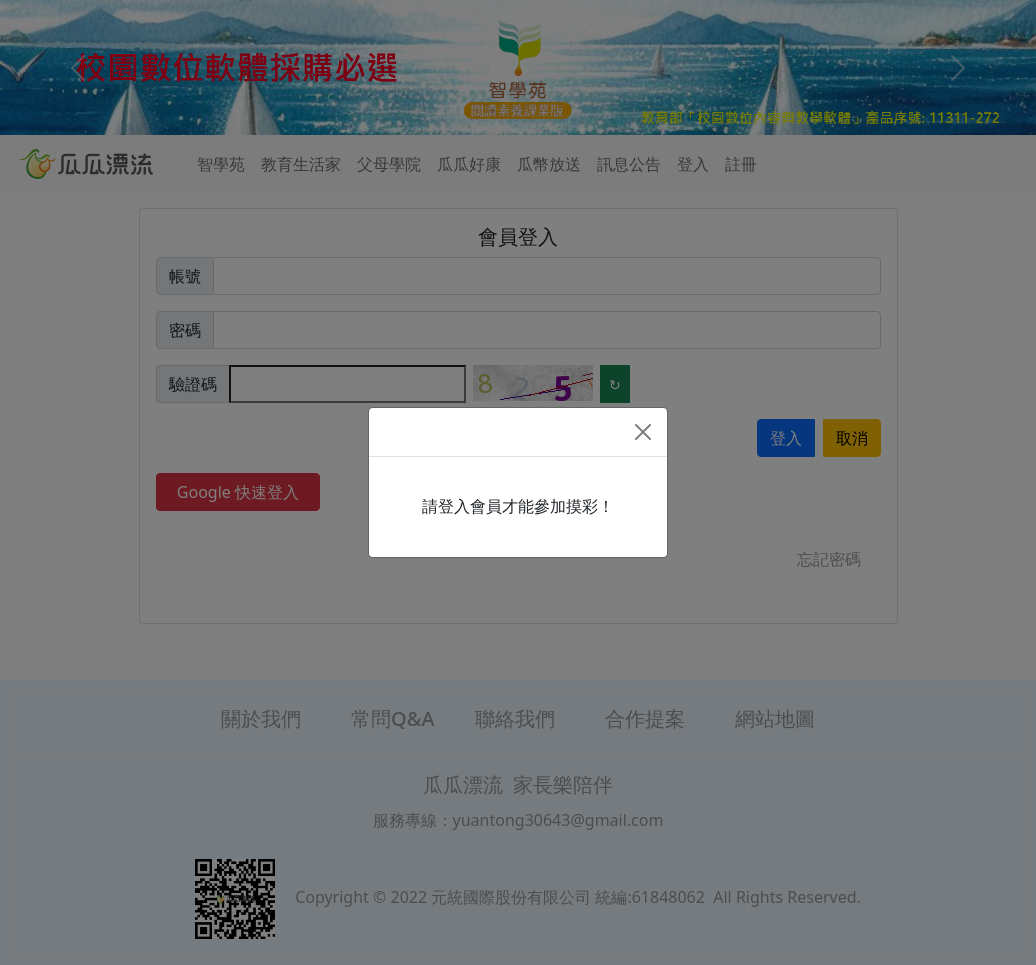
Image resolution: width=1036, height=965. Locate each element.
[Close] (643, 432)
